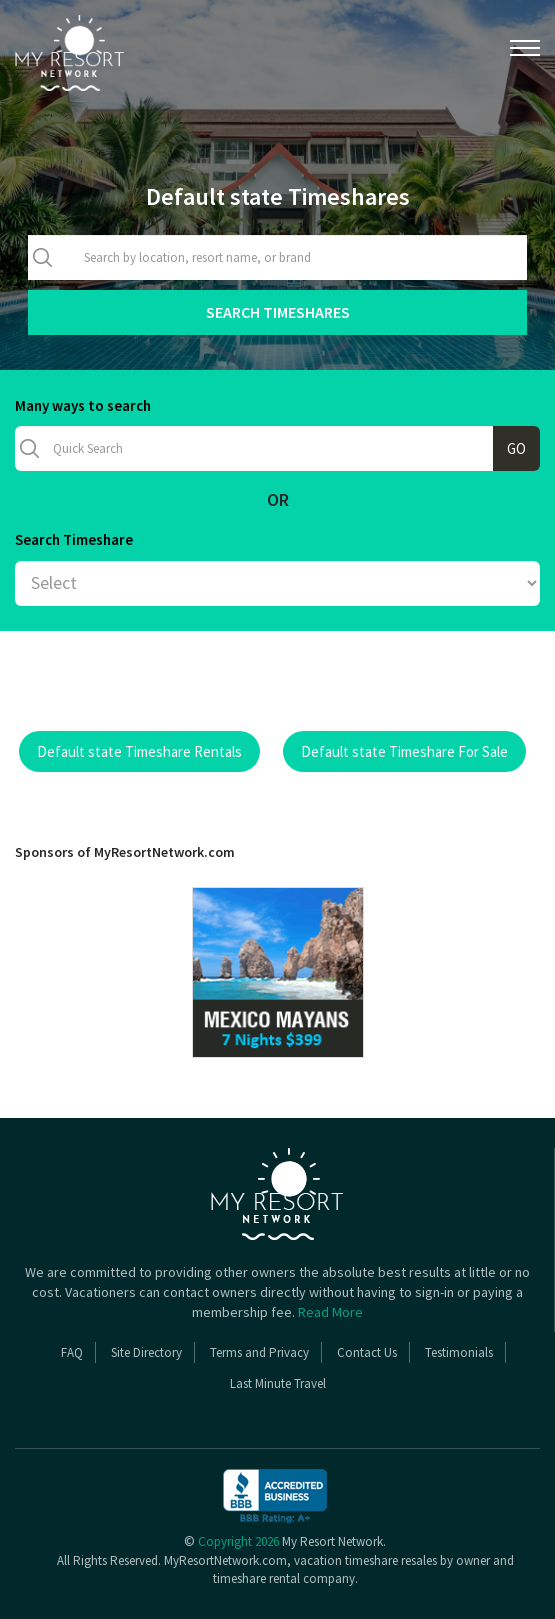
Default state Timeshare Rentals (139, 751)
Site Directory (146, 1352)
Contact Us (367, 1352)
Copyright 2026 (238, 1541)
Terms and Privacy (259, 1352)
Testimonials (459, 1352)
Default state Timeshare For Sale (404, 751)
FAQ (72, 1352)
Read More (330, 1312)
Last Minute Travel (278, 1383)
